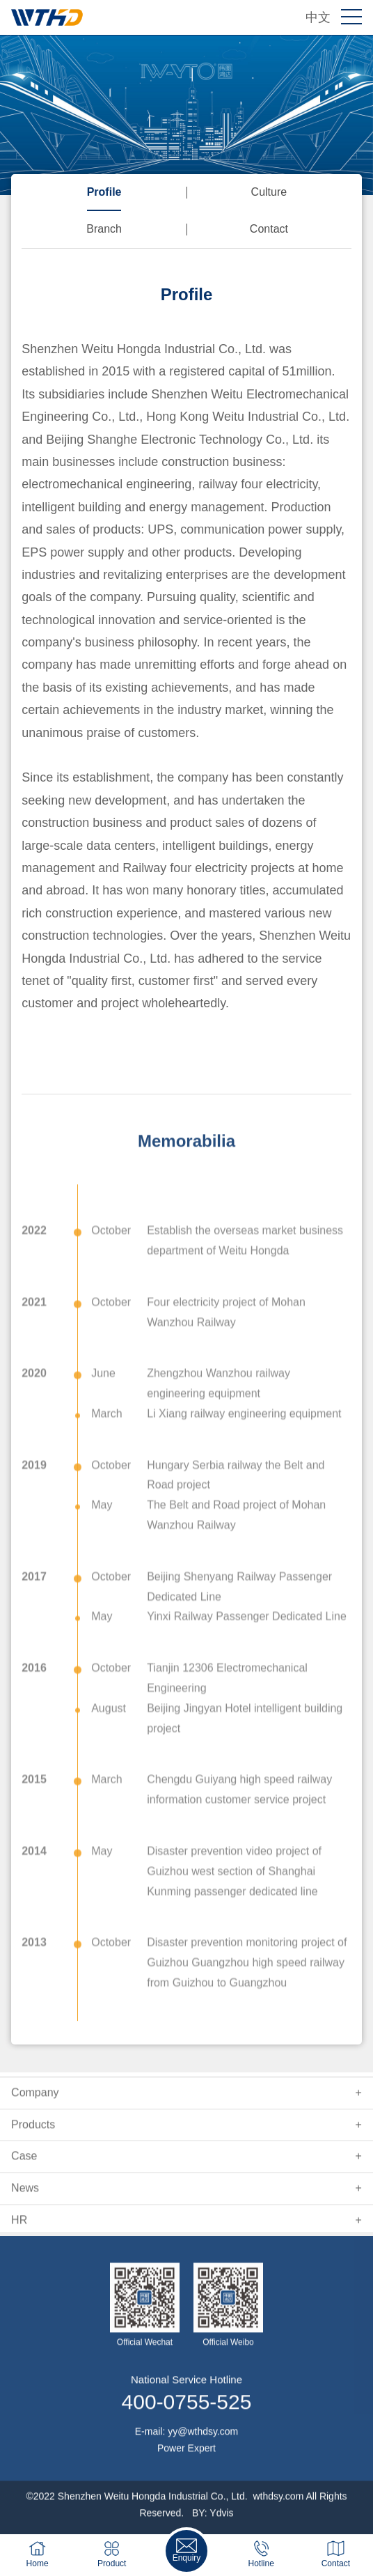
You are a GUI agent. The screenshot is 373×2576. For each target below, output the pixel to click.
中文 (318, 17)
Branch (104, 229)
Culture (269, 192)
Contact (269, 229)
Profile (104, 192)
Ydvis (221, 2525)
